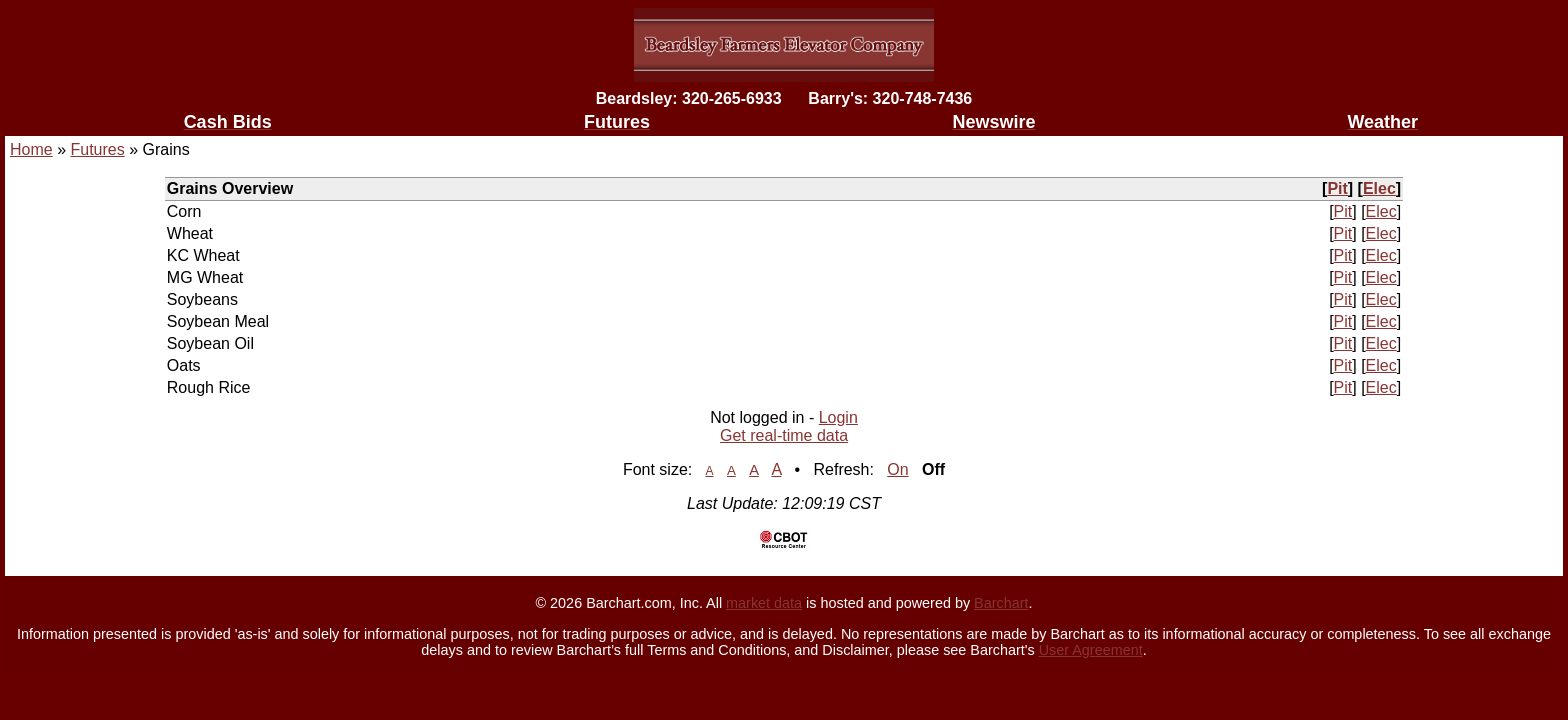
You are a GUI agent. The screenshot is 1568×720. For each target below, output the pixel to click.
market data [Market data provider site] (764, 603)
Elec (1379, 188)
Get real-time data (784, 435)
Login (838, 417)
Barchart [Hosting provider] (1001, 603)
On (897, 469)
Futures (97, 149)
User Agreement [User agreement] (1091, 650)
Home (31, 149)
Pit (1337, 188)
